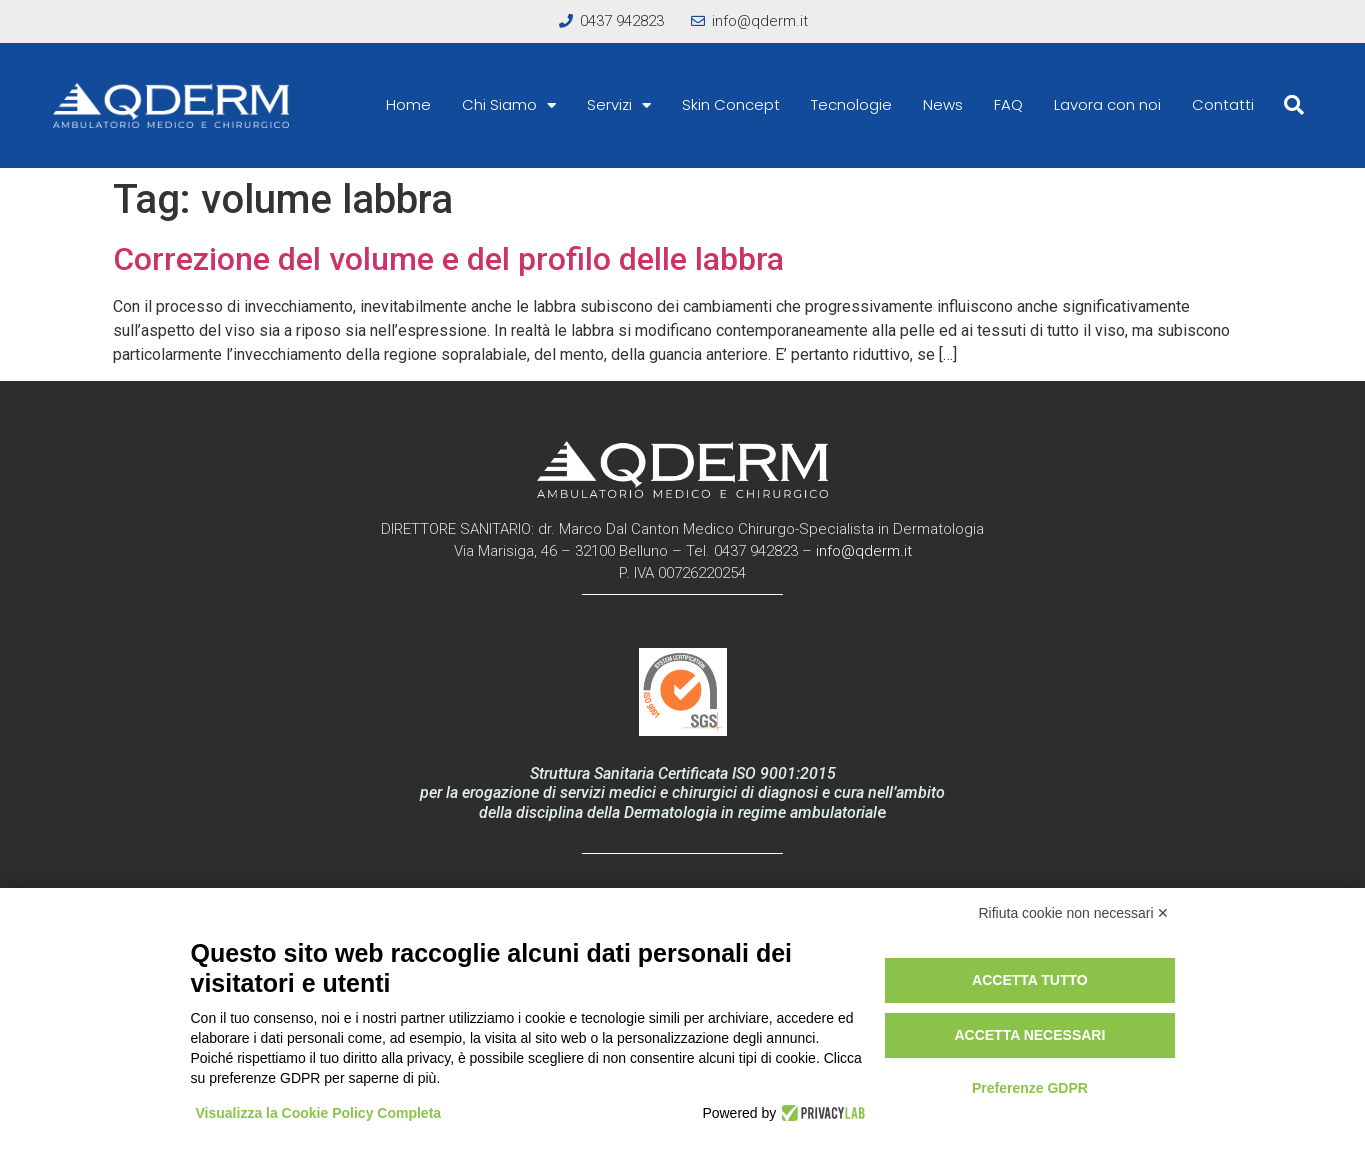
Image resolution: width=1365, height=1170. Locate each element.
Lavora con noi (1107, 104)
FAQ (1008, 104)
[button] (1294, 105)
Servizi (619, 105)
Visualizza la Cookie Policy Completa (319, 1113)
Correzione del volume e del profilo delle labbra (448, 259)
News (943, 104)
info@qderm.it (864, 551)
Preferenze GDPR (1030, 1088)
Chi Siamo (509, 105)
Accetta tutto (1030, 980)
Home (408, 104)
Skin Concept (731, 104)
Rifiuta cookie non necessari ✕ (1074, 913)
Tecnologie (851, 104)
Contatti (1223, 104)
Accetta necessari (1029, 1035)
